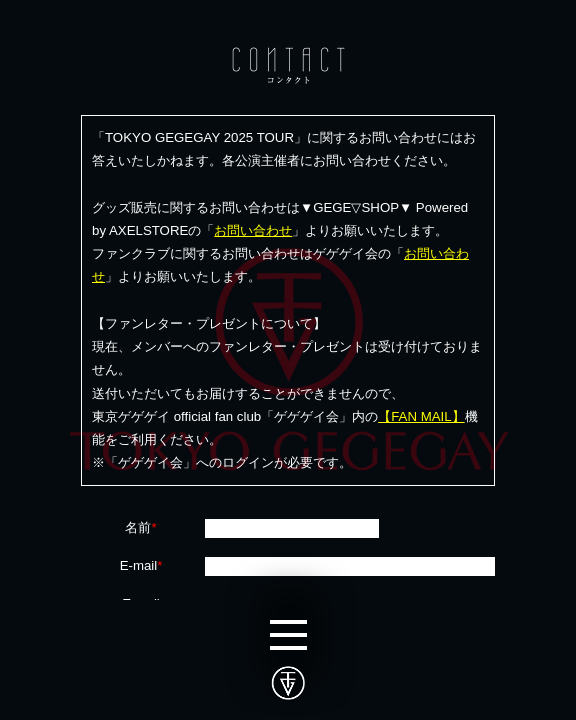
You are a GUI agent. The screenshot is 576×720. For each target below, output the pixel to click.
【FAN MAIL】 (421, 416)
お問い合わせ (253, 230)
